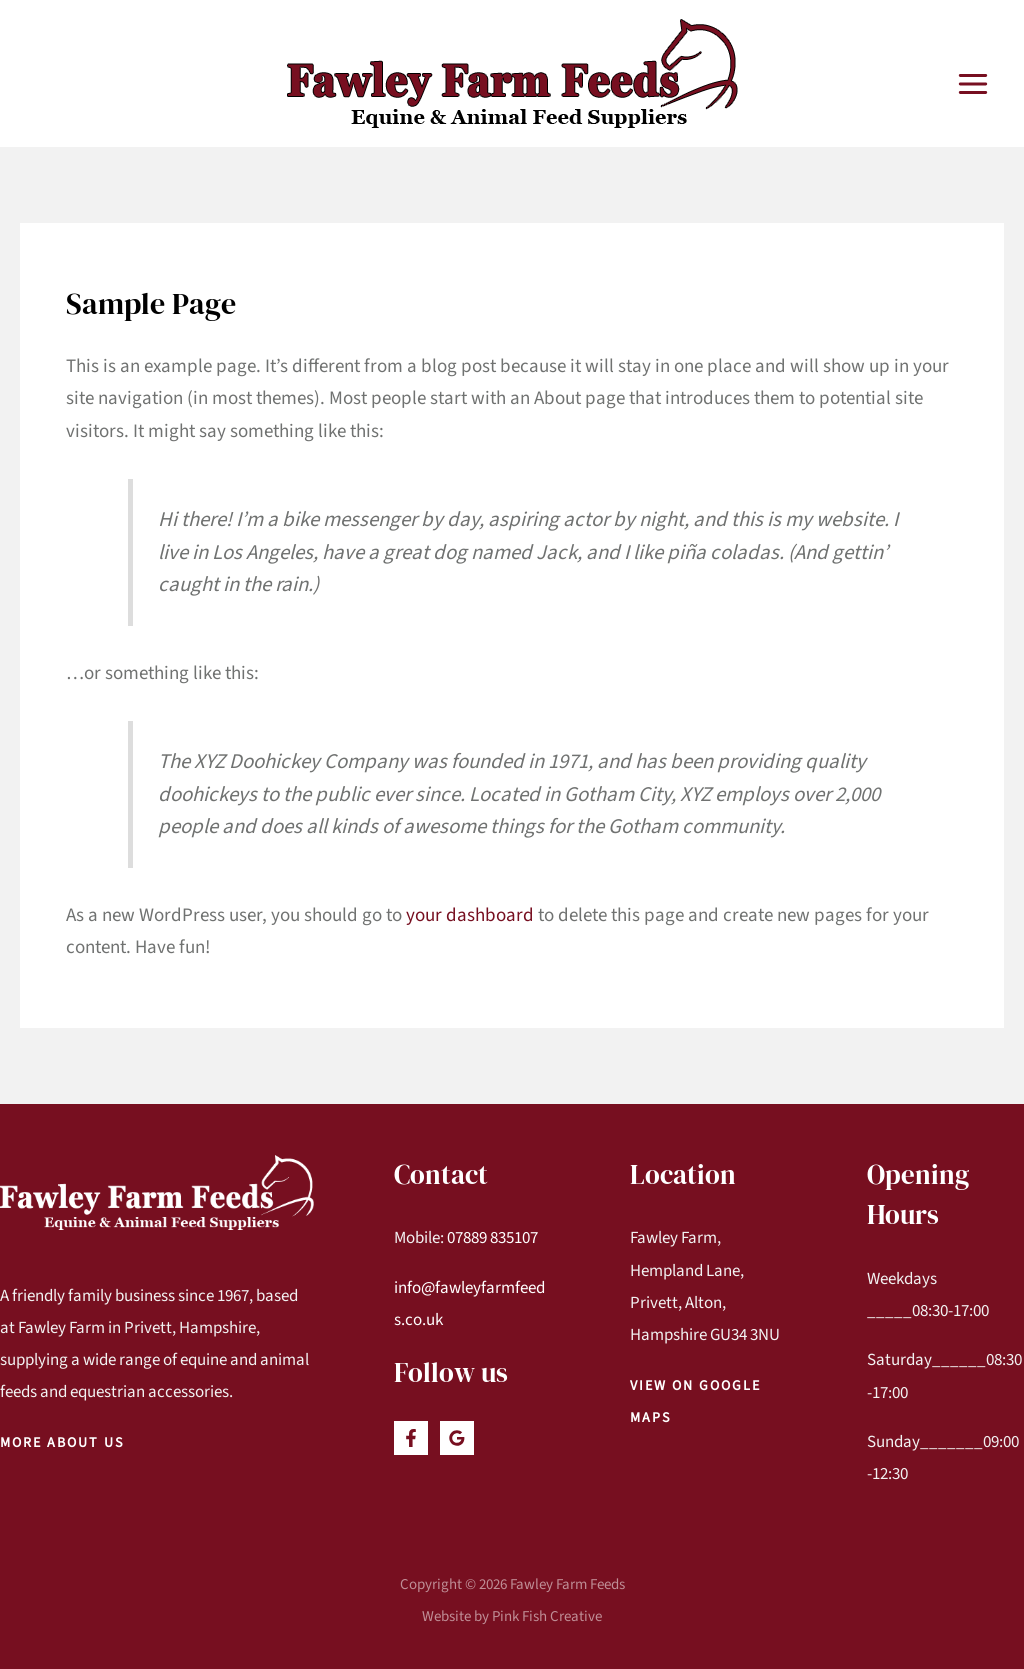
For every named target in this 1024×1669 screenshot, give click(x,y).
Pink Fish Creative (547, 1616)
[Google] (457, 1438)
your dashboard (470, 915)
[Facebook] (411, 1438)
